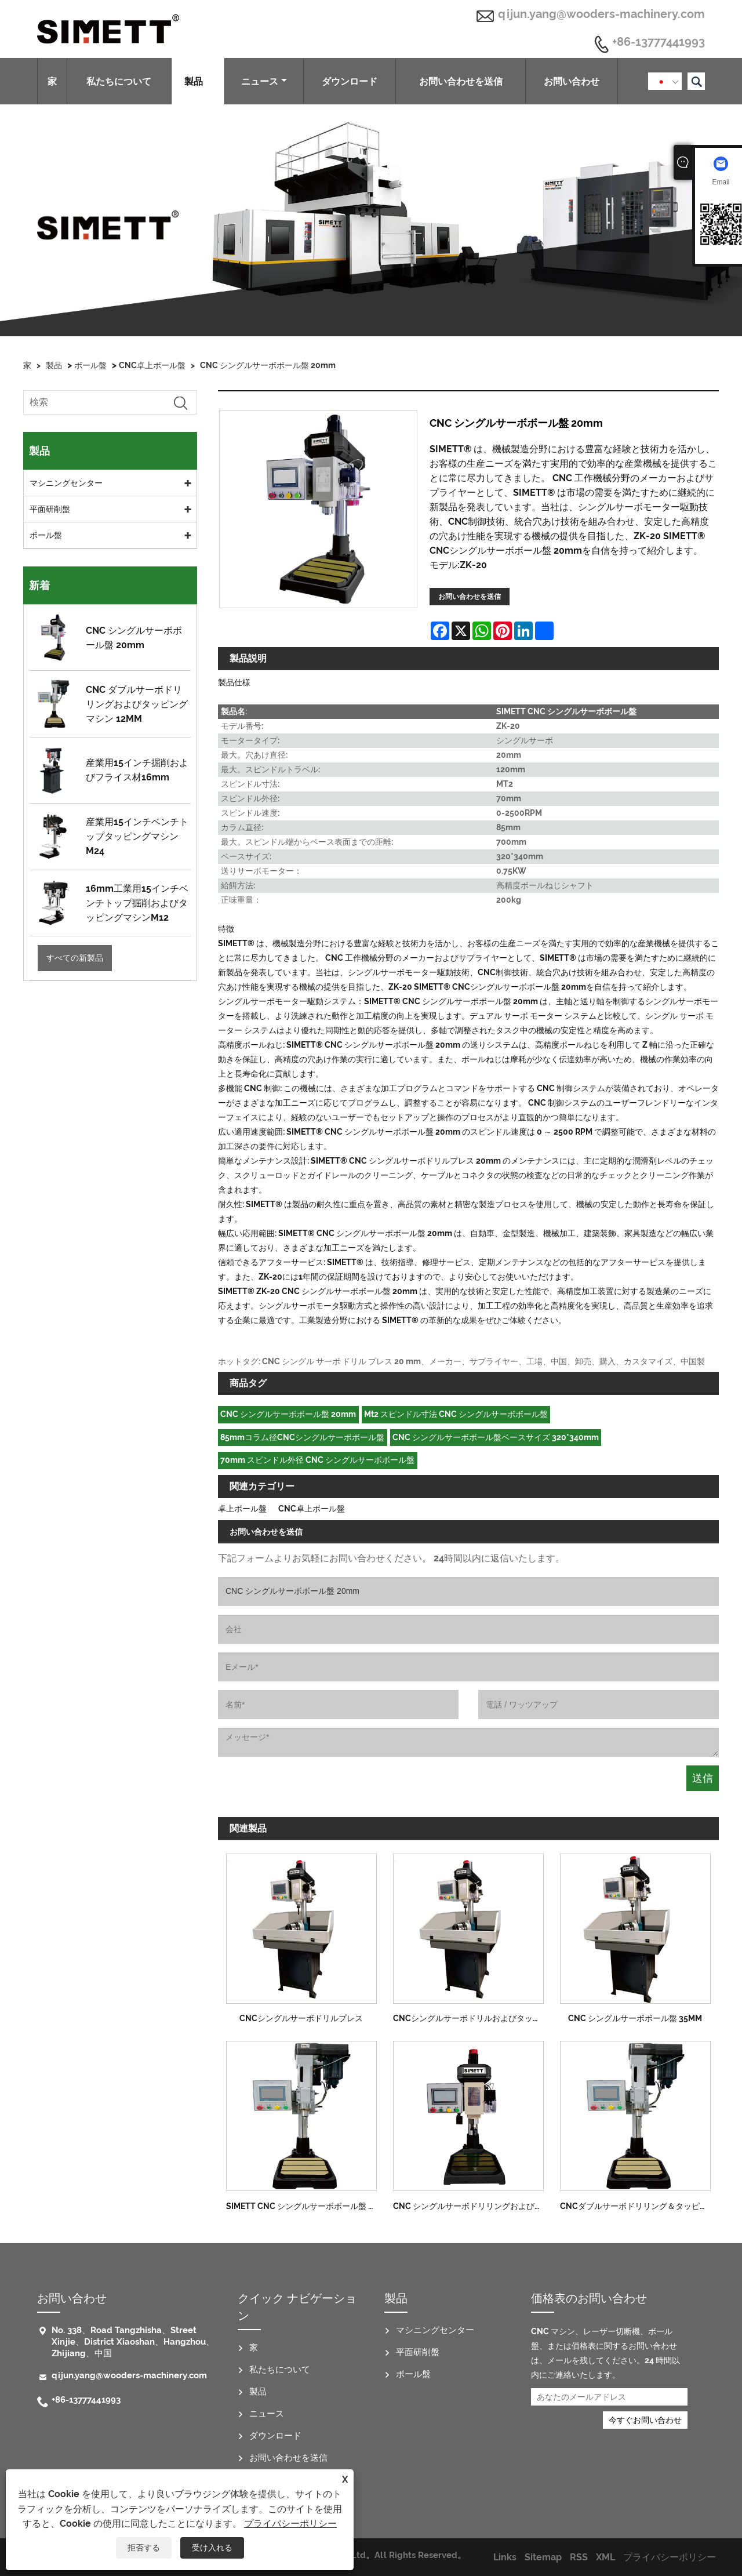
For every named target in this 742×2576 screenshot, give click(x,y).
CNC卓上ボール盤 (152, 365)
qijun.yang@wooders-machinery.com (601, 14)
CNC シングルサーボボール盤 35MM (635, 2018)
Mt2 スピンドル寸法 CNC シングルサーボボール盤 (456, 1414)
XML (605, 2557)
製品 (198, 81)
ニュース (264, 81)
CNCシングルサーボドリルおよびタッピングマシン (472, 2018)
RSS (579, 2557)
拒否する (144, 2547)
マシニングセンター (66, 483)
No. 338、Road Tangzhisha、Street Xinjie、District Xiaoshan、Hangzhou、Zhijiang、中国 (133, 2342)
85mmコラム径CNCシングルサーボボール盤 (302, 1437)
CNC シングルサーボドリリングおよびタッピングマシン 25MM (472, 2206)
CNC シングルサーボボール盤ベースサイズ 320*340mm (495, 1437)
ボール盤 (90, 365)
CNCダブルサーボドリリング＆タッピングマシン (639, 2206)
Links (505, 2557)
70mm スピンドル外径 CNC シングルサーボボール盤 (317, 1460)
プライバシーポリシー (290, 2523)
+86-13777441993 (658, 42)
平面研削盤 (50, 509)
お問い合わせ (571, 81)
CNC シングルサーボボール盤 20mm (268, 365)
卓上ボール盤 (242, 1508)
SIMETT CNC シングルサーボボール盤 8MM (305, 2206)
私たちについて (118, 81)
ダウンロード (349, 81)
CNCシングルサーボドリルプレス (301, 2018)
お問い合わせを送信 (461, 81)
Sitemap (543, 2557)
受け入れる (212, 2547)
